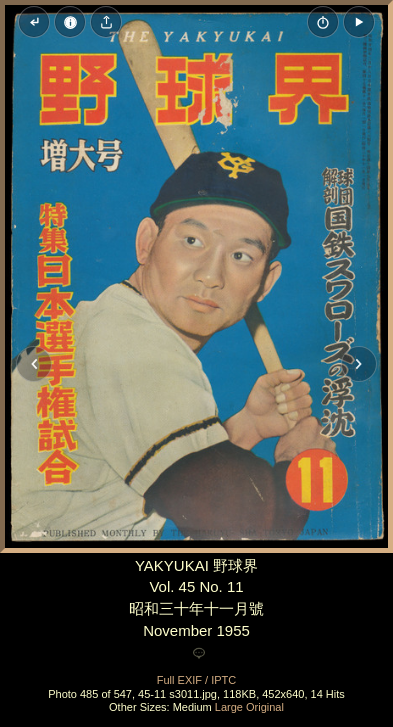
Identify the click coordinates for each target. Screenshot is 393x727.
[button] (359, 22)
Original (265, 707)
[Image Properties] (70, 22)
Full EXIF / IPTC (196, 680)
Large (229, 707)
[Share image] (106, 22)
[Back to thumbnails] (34, 22)
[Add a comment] (199, 654)
